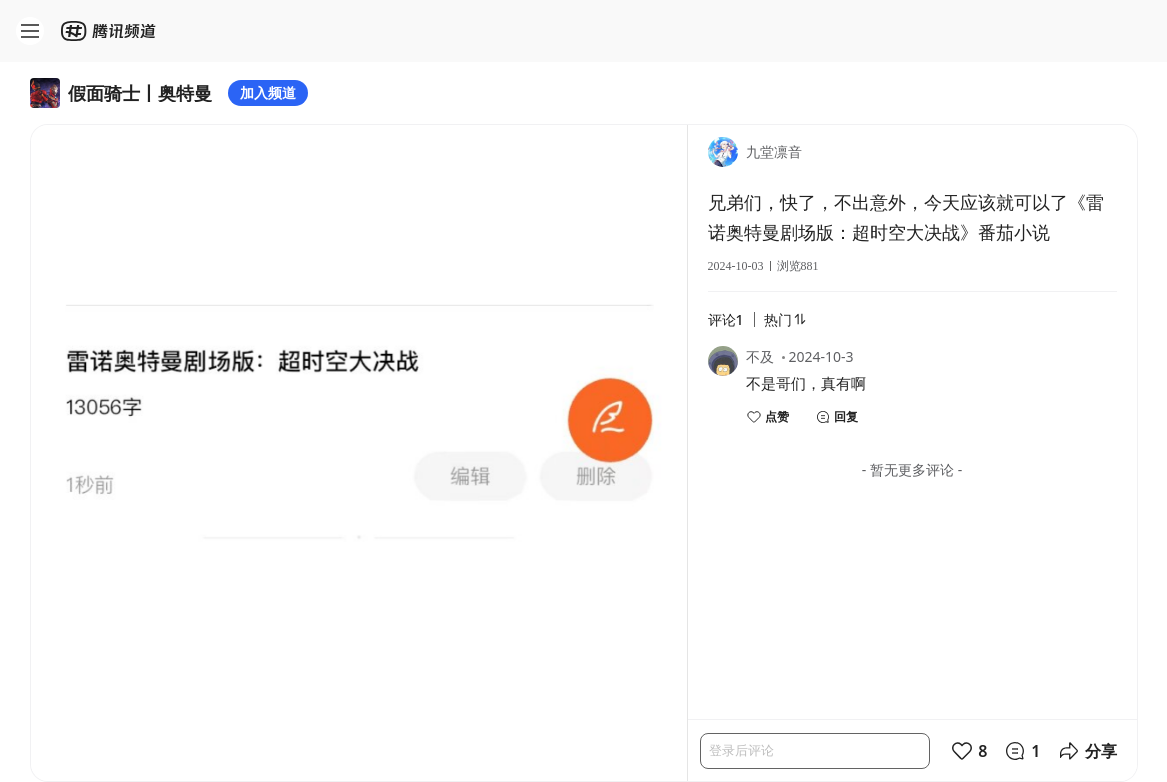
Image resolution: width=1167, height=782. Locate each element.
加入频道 (268, 92)
